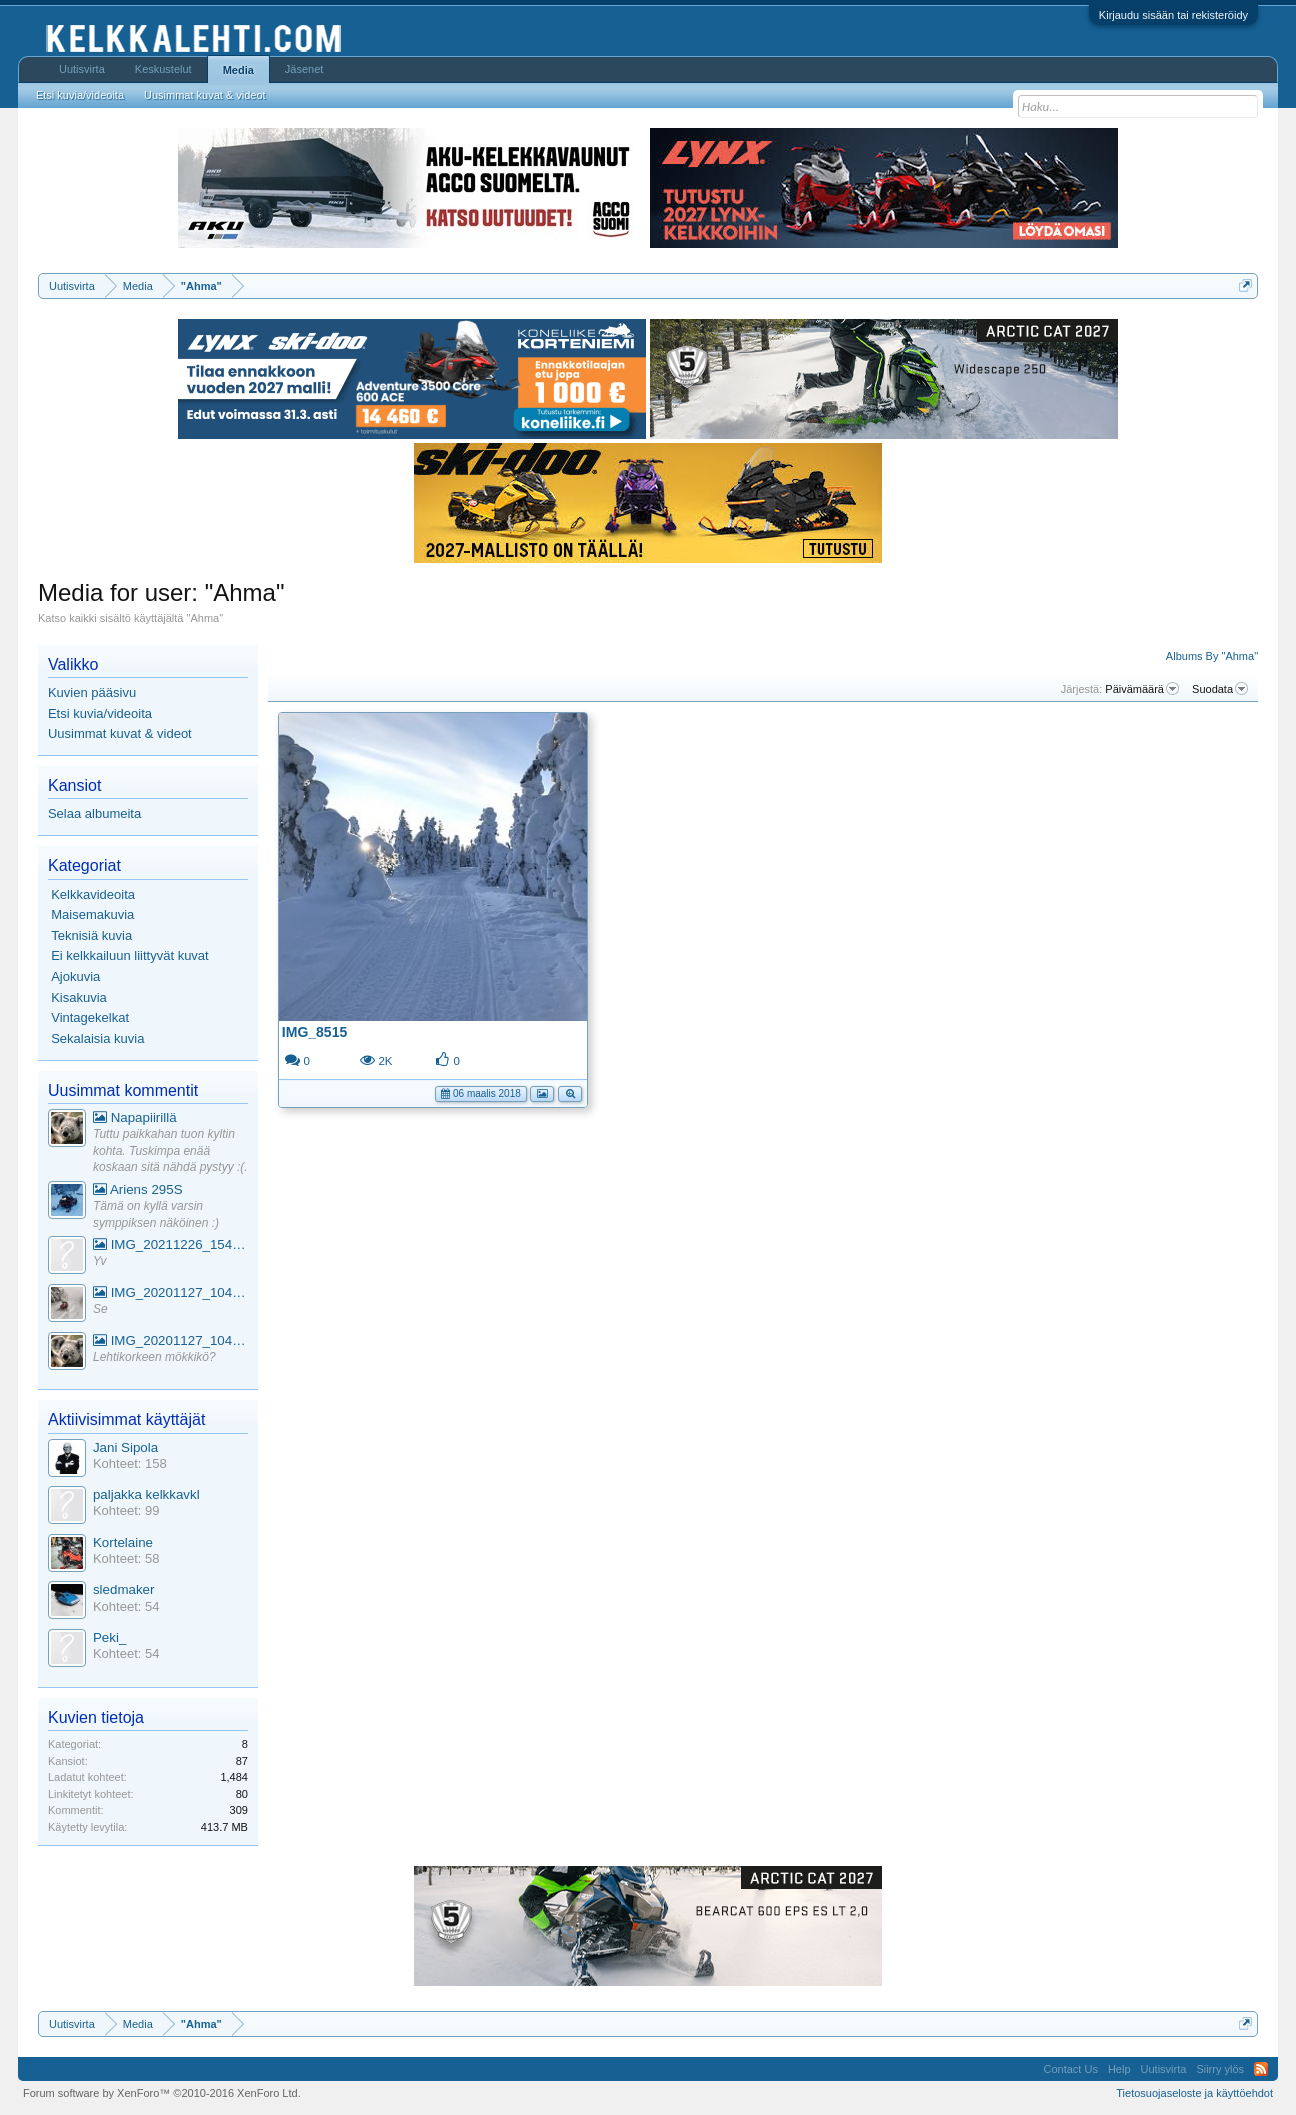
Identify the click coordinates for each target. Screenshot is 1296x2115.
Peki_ (109, 1637)
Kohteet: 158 (130, 1463)
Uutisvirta (82, 69)
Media (238, 70)
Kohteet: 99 (126, 1510)
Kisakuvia (79, 997)
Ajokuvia (75, 976)
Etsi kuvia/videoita (100, 713)
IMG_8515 (314, 1032)
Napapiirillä (135, 1117)
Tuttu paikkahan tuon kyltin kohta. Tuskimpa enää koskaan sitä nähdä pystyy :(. (170, 1150)
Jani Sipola (125, 1447)
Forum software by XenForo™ (162, 2093)
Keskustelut (163, 69)
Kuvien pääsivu (92, 692)
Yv (100, 1261)
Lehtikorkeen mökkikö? (154, 1357)
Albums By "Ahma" (1212, 656)
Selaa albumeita (94, 813)
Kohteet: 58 (126, 1558)
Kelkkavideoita (93, 894)
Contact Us (1070, 2069)
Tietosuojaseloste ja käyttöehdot (1194, 2093)
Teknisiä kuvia (91, 935)
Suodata (1220, 689)
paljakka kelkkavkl (146, 1494)
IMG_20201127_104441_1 (170, 1292)
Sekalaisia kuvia (97, 1038)
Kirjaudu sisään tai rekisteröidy (1173, 15)
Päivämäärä (1142, 689)
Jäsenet (304, 69)
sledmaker (123, 1589)
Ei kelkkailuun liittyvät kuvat (130, 955)
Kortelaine (123, 1542)
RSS (1261, 2069)
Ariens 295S (138, 1189)
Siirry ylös (1220, 2069)
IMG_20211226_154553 (170, 1244)
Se (100, 1309)
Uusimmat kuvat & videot (120, 733)
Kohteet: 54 (126, 1606)
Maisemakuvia (92, 914)
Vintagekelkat (90, 1017)
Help (1119, 2069)
